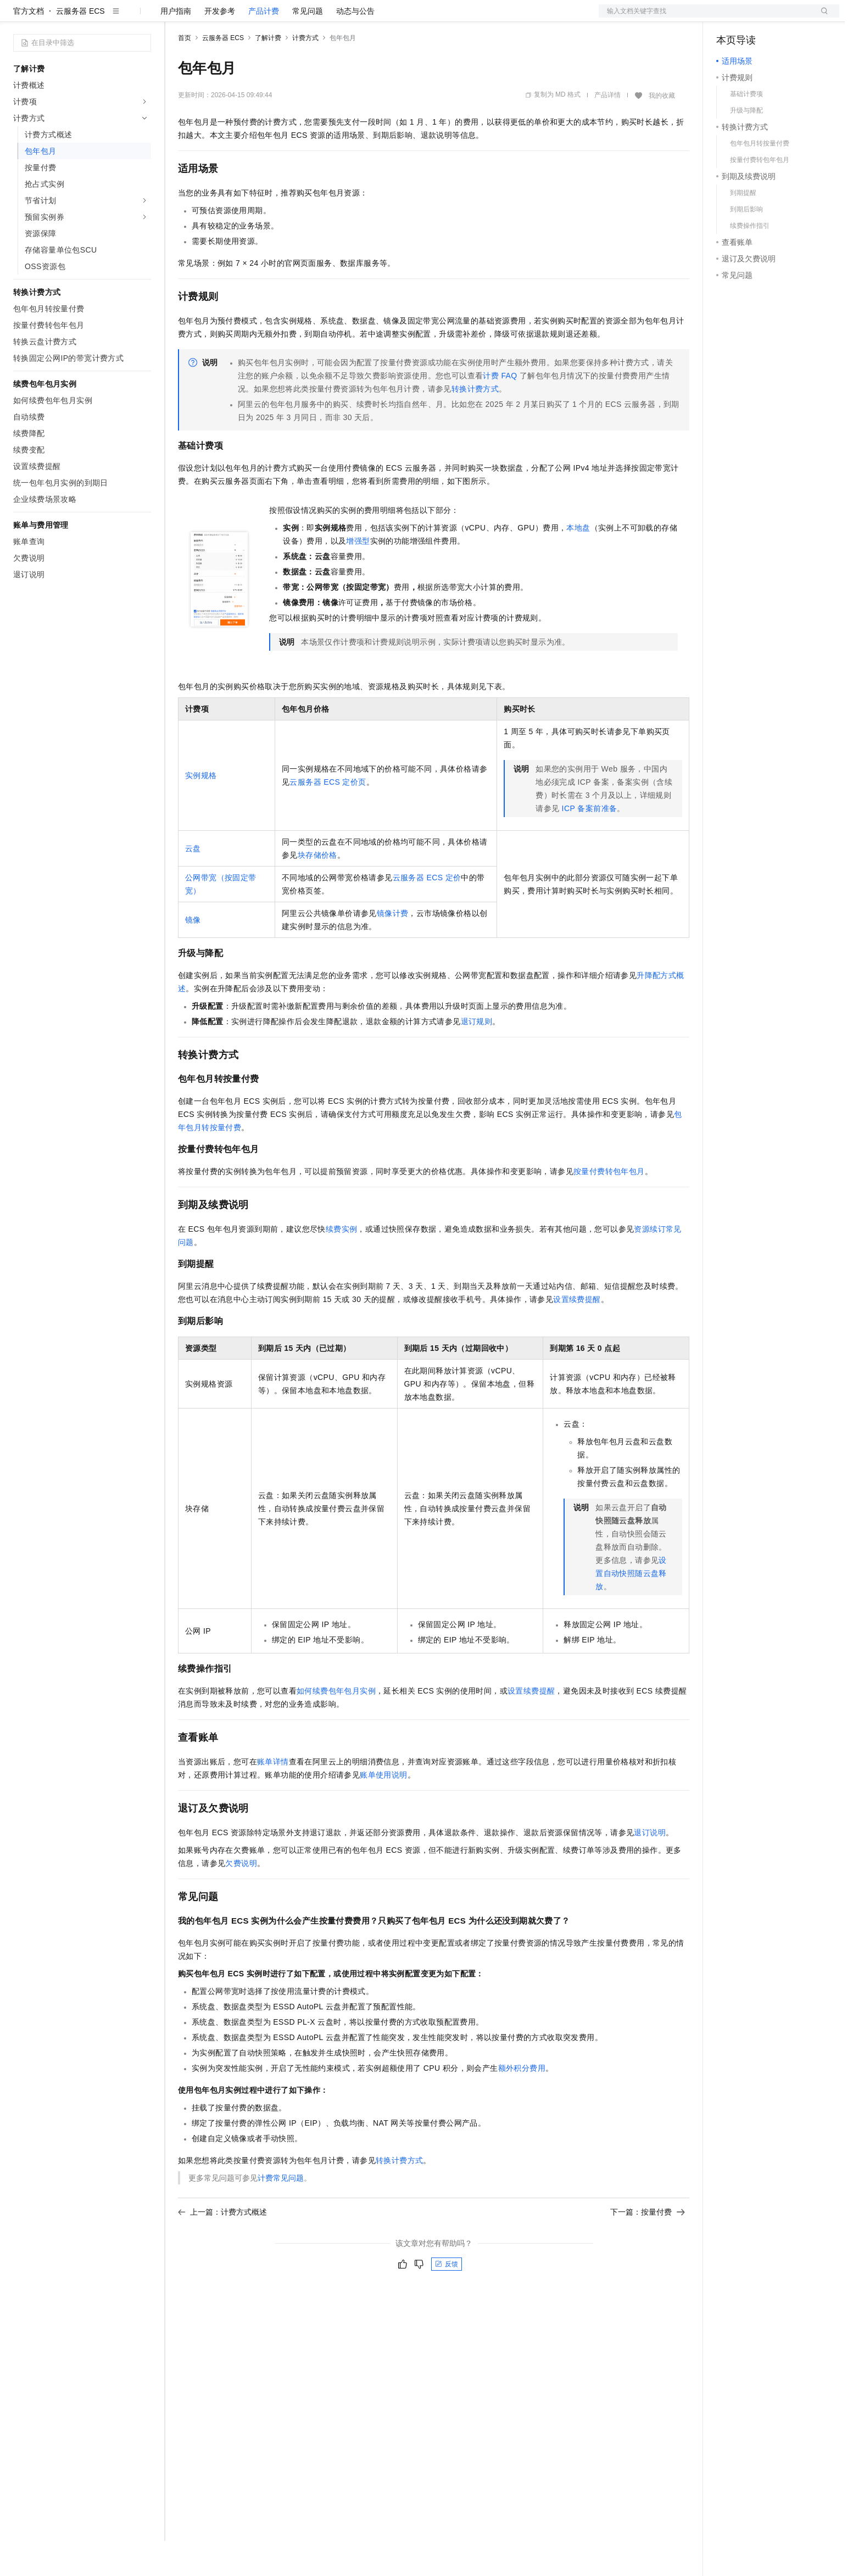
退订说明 (650, 1867)
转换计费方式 (475, 424)
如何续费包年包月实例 (336, 1726)
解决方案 (176, 17)
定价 (237, 17)
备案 (728, 17)
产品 (142, 17)
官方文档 (28, 46)
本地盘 (578, 562)
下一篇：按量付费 (647, 2247)
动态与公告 (355, 46)
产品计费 (263, 46)
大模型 (112, 17)
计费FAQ (500, 410)
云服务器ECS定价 (427, 912)
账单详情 (273, 1796)
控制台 (755, 17)
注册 (781, 17)
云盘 (193, 883)
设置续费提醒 (576, 1334)
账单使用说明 (383, 1810)
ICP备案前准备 (589, 843)
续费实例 (342, 1264)
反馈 (446, 2299)
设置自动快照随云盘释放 (631, 1608)
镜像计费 (393, 948)
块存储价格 (317, 890)
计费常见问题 (281, 2213)
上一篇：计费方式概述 (222, 2247)
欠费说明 (241, 1898)
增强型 (358, 576)
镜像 (193, 955)
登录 (821, 17)
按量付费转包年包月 (609, 1206)
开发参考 (219, 46)
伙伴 (297, 17)
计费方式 (305, 73)
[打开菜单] (17, 17)
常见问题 (307, 46)
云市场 (267, 17)
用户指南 (175, 46)
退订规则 (477, 1056)
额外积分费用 (521, 2103)
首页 (184, 73)
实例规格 (201, 810)
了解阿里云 (362, 17)
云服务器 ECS (80, 46)
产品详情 (607, 130)
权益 (211, 17)
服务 (324, 17)
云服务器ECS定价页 (327, 817)
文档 (705, 17)
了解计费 (268, 73)
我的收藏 (662, 131)
